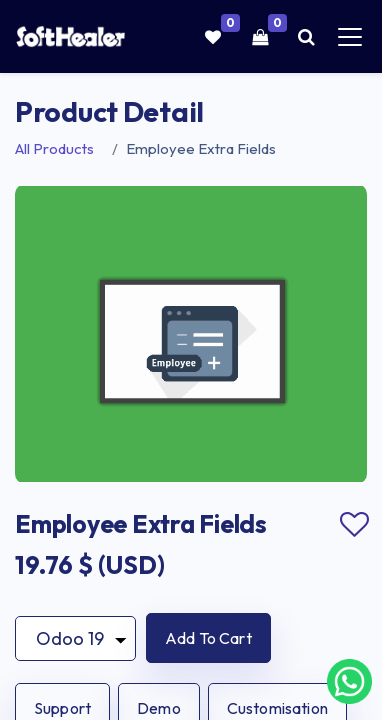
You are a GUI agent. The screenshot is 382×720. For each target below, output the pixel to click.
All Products (54, 148)
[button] (208, 638)
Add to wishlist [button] (354, 525)
